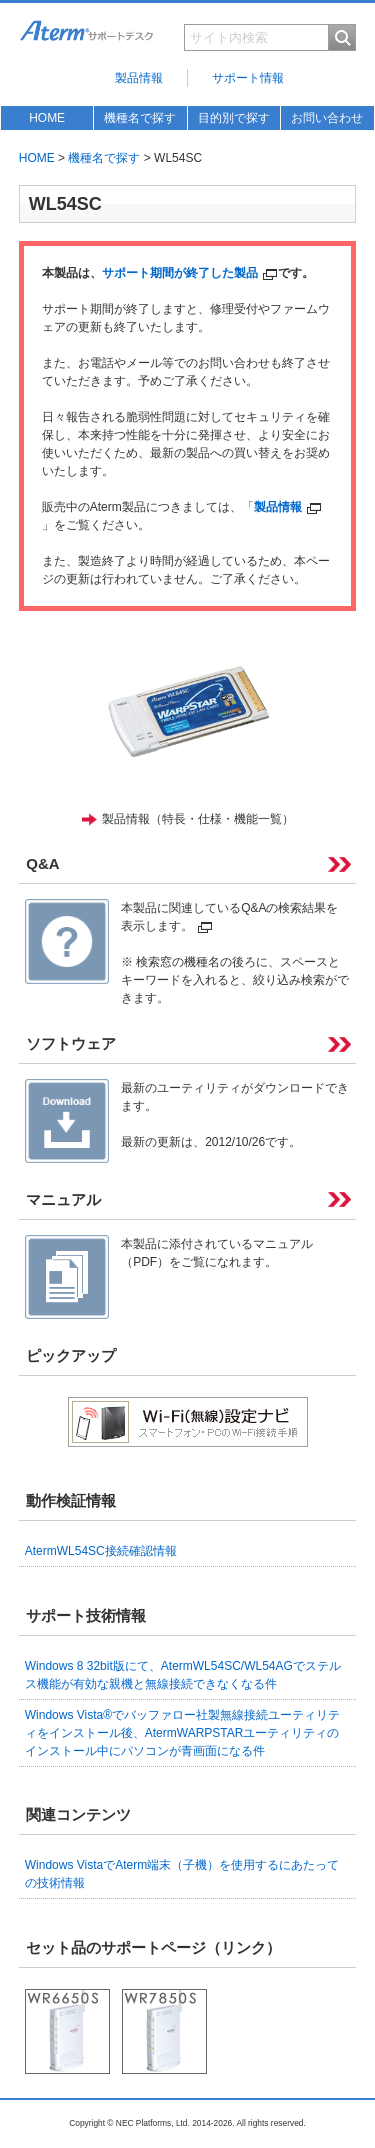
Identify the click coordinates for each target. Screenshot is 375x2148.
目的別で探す (234, 118)
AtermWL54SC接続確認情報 (101, 1551)
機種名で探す (140, 118)
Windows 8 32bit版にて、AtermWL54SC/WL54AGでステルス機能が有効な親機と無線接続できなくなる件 (183, 1675)
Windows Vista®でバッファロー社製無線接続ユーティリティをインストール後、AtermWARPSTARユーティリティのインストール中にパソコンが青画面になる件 (182, 1733)
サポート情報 (248, 78)
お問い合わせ (327, 118)
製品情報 (139, 78)
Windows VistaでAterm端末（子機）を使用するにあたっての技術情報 (182, 1874)
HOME (47, 118)
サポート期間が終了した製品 (190, 273)
